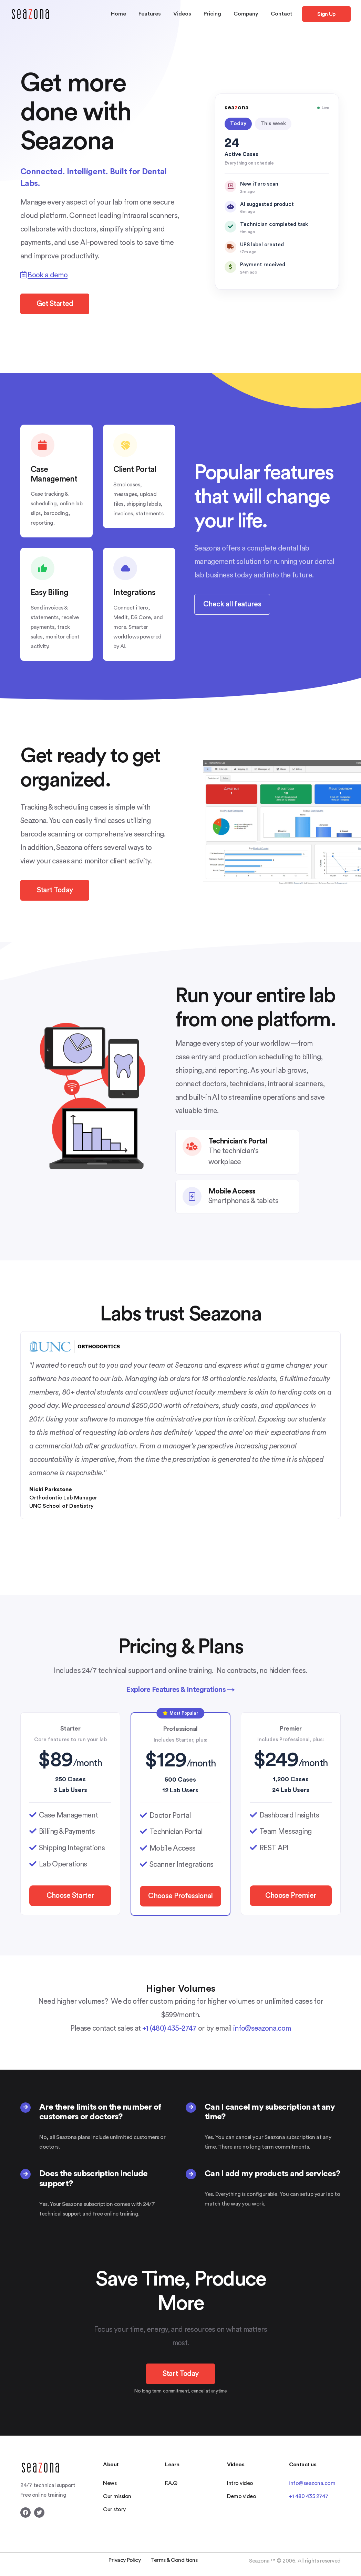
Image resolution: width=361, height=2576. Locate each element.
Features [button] (149, 14)
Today (238, 123)
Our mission (117, 2496)
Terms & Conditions (174, 2560)
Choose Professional (180, 1896)
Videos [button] (182, 14)
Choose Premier (291, 1895)
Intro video (240, 2483)
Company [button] (246, 14)
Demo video (241, 2496)
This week (273, 123)
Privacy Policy (125, 2560)
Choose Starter (70, 1895)
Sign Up (326, 14)
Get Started (55, 303)
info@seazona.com (262, 2028)
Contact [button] (281, 14)
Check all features (232, 604)
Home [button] (118, 14)
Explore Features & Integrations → (180, 1689)
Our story (114, 2509)
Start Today (55, 890)
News (109, 2483)
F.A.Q (171, 2483)
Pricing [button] (212, 14)
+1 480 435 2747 (309, 2496)
